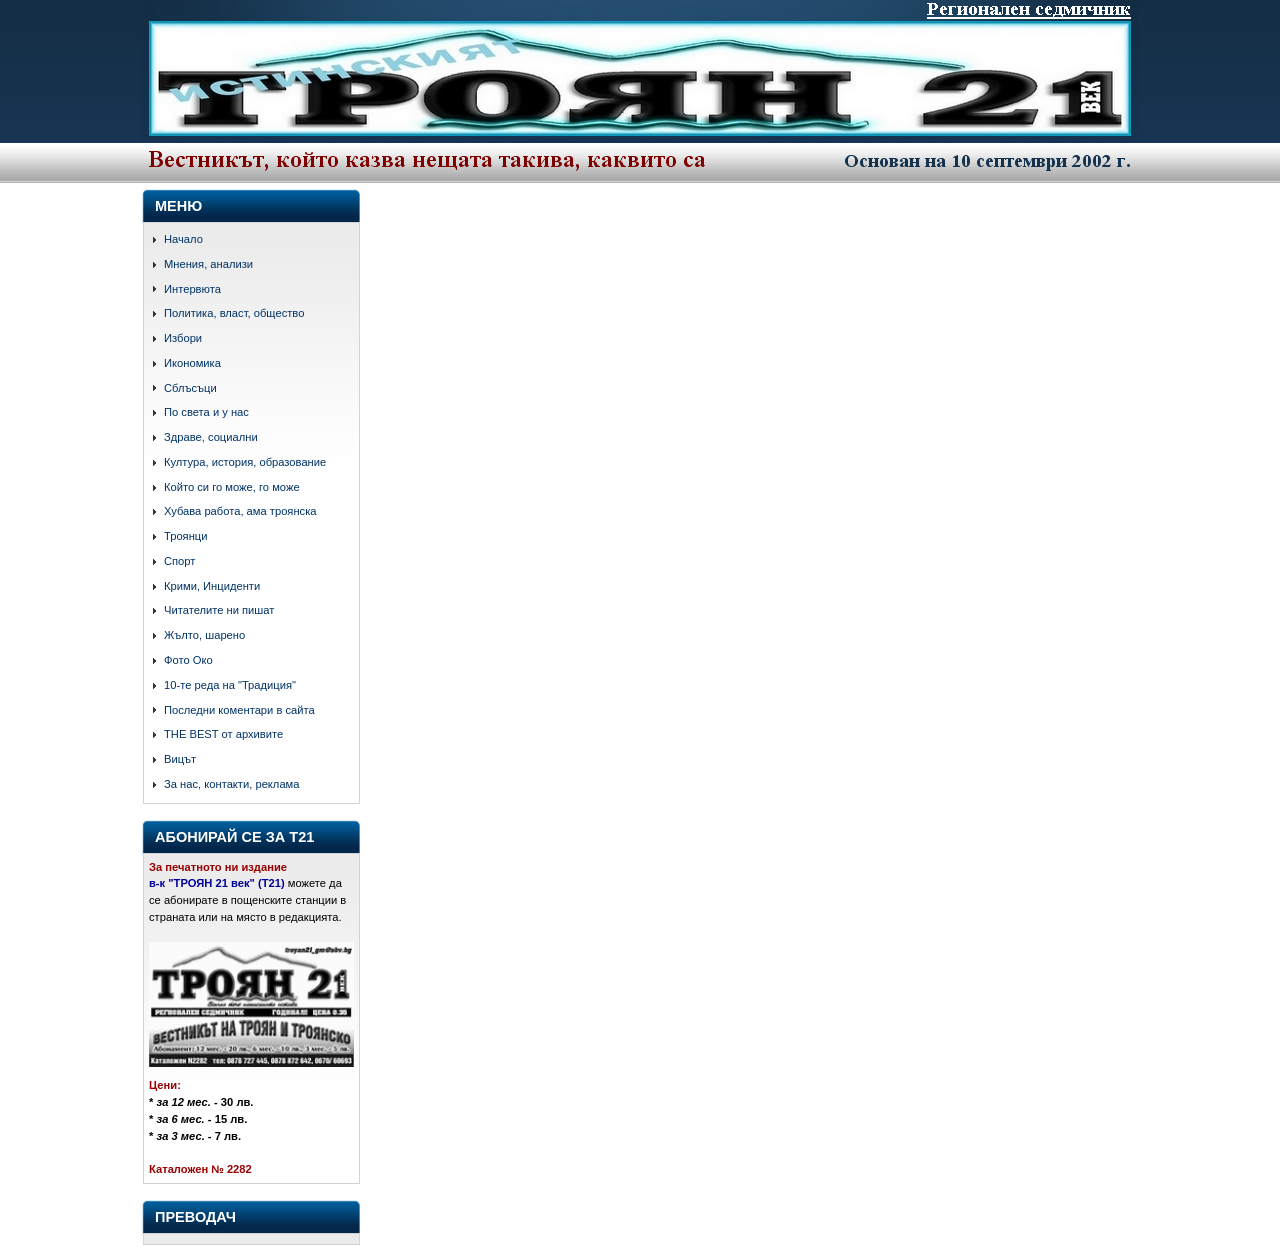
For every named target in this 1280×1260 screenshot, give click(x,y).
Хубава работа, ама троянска (240, 511)
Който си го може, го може (232, 487)
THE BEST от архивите (223, 734)
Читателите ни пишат (219, 610)
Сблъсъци (190, 388)
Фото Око (188, 660)
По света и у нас (206, 412)
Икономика (192, 363)
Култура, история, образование (245, 462)
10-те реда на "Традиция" (230, 685)
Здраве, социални (211, 437)
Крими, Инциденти (212, 586)
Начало (183, 239)
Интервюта (192, 289)
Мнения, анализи (208, 264)
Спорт (179, 561)
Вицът (180, 759)
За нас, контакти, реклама (232, 784)
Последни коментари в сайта (239, 710)
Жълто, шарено (204, 635)
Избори (183, 338)
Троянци (185, 536)
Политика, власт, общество (234, 313)
